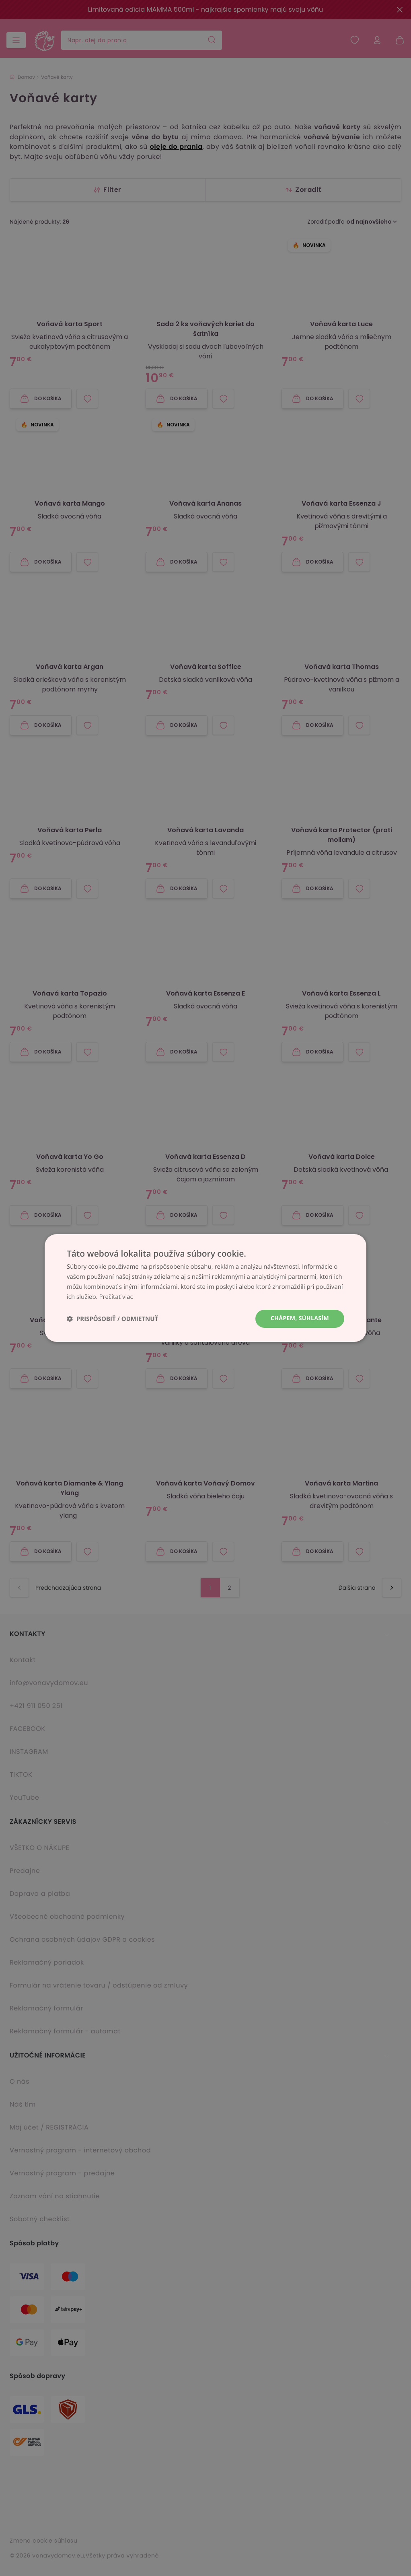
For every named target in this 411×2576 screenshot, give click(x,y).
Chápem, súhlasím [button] (300, 1318)
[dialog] (205, 1288)
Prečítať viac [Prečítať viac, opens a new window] (116, 1297)
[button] (112, 1319)
